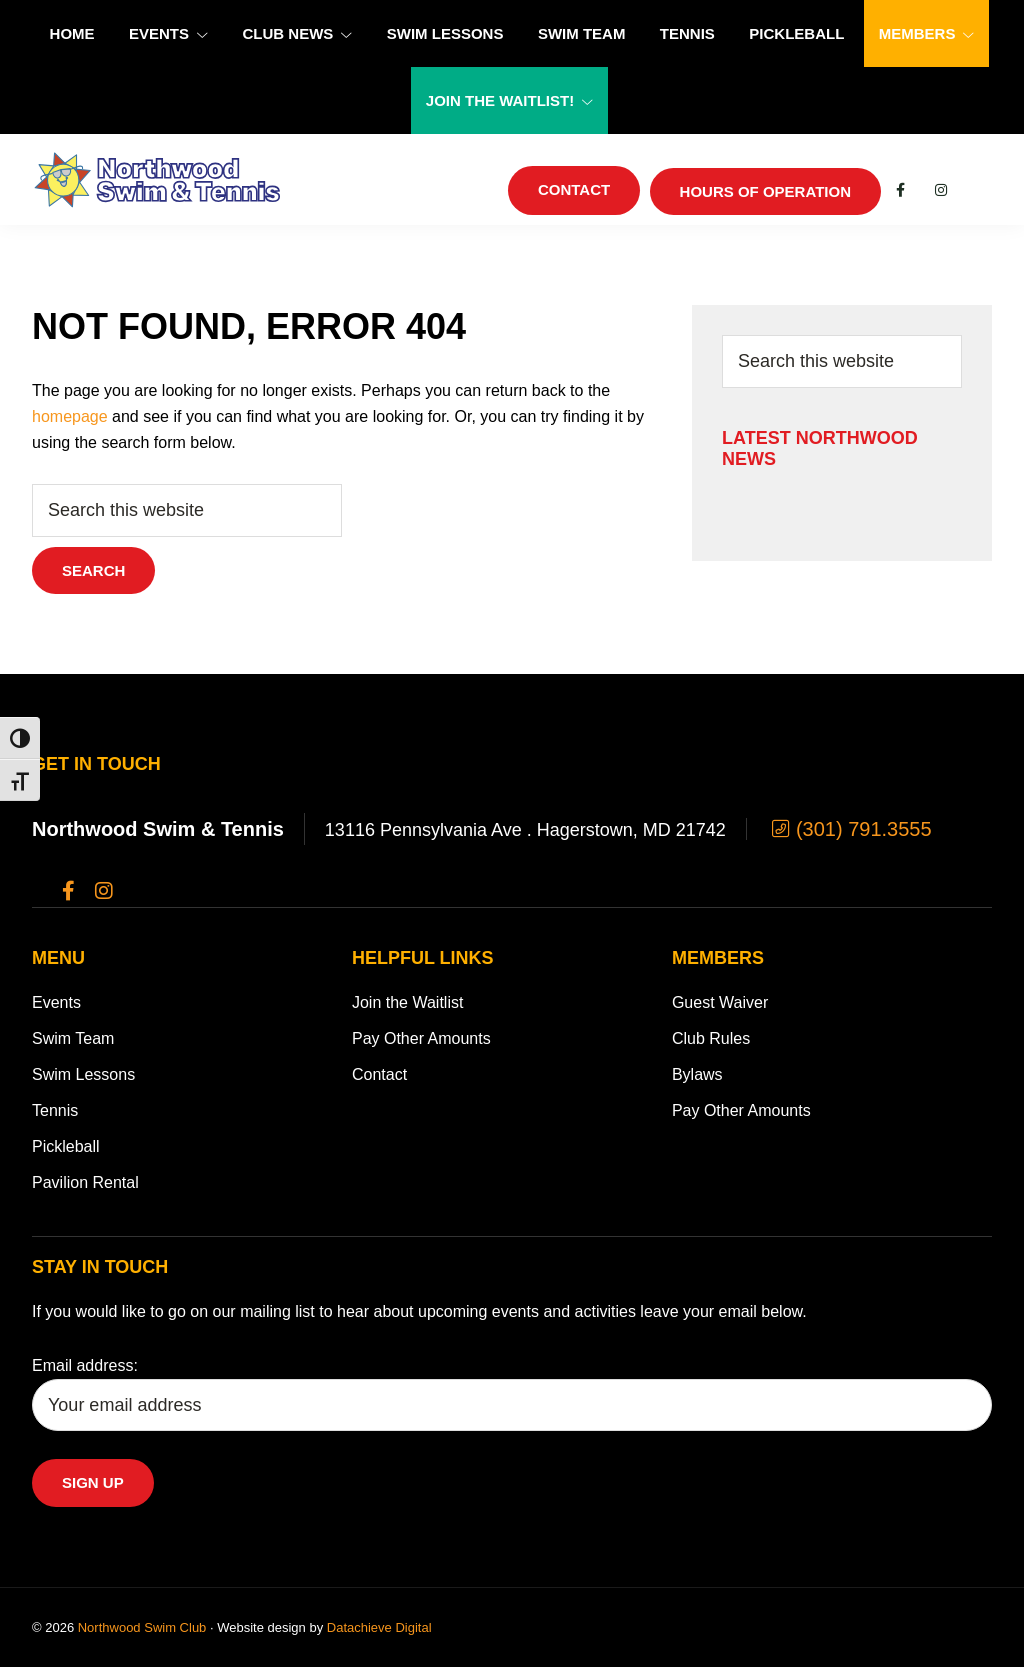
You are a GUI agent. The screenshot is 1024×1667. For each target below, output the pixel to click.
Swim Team (73, 1038)
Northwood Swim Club (142, 1627)
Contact (379, 1074)
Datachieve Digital (379, 1627)
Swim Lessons (83, 1074)
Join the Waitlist (407, 1002)
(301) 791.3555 (849, 829)
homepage (70, 416)
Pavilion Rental (85, 1182)
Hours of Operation (765, 191)
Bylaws (697, 1074)
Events (56, 1002)
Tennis (55, 1110)
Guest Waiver (720, 1002)
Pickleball (66, 1146)
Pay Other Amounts (421, 1038)
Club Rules (711, 1038)
